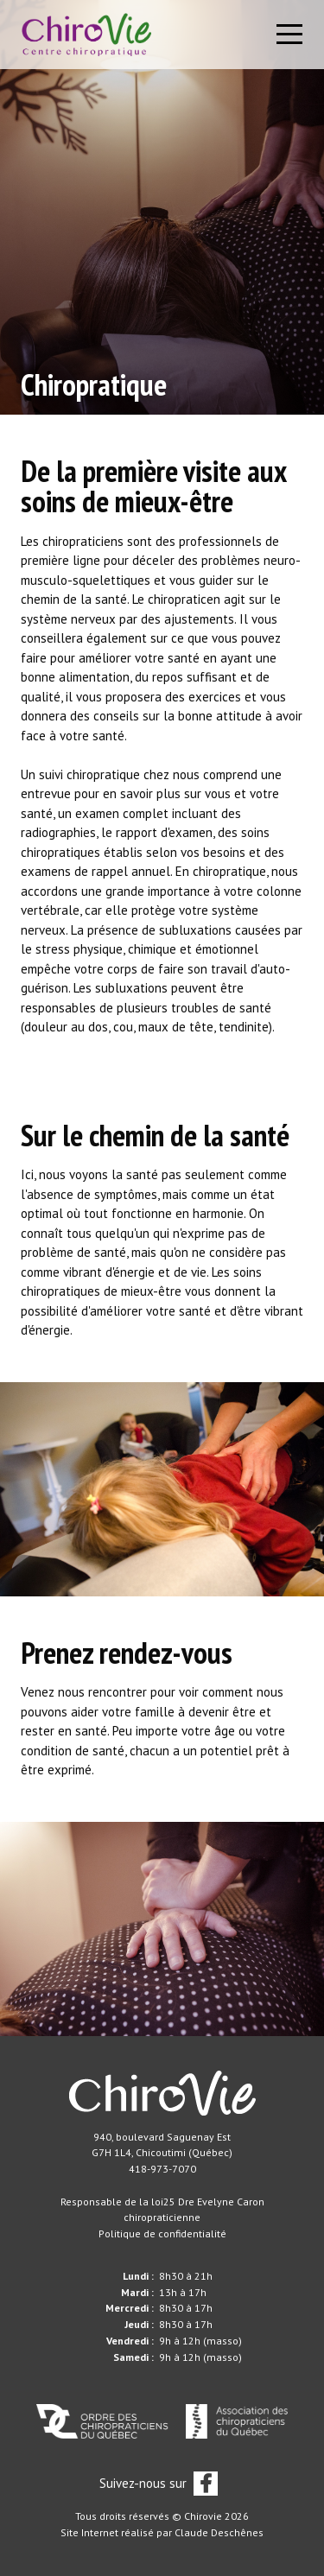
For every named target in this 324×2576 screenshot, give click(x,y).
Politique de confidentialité (162, 2233)
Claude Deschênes (219, 2532)
